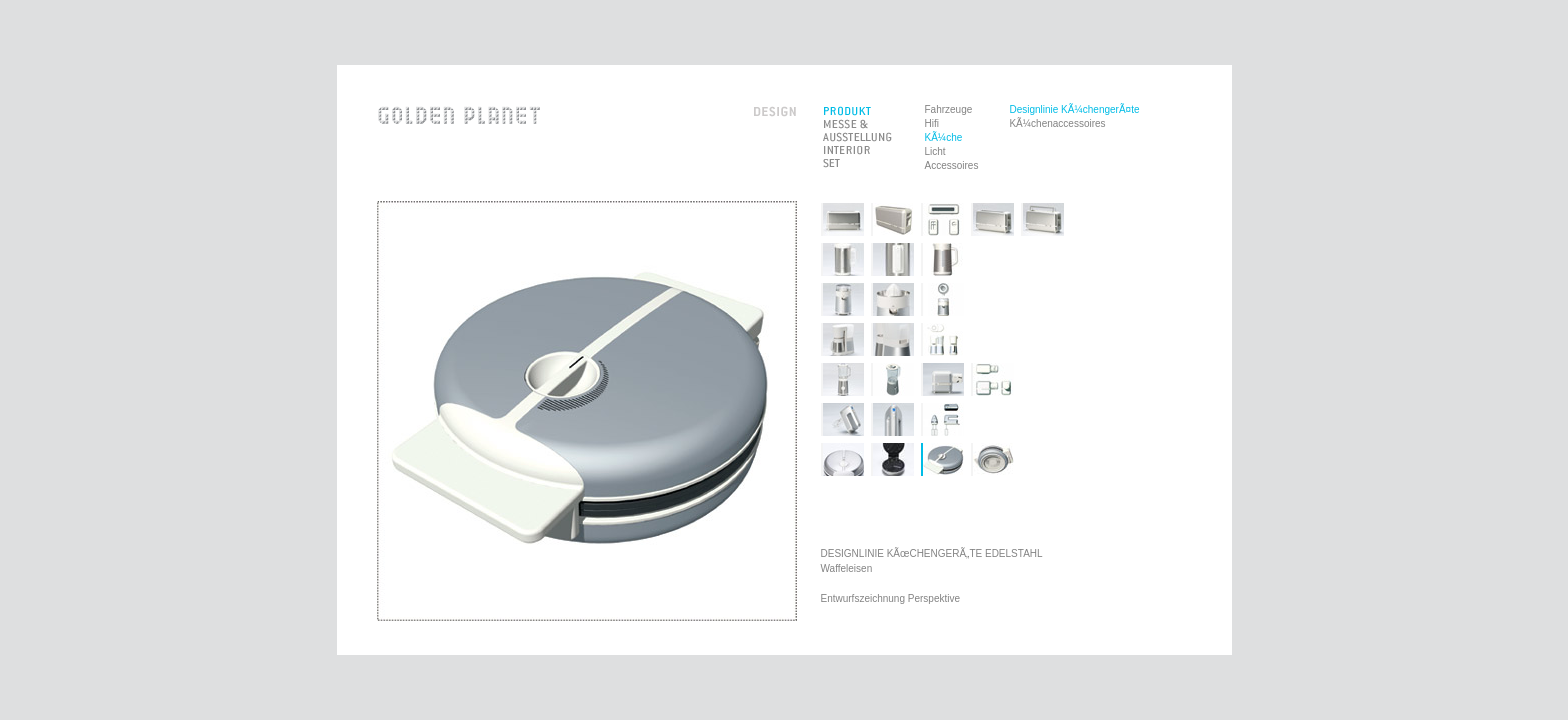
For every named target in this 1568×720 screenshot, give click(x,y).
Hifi (932, 123)
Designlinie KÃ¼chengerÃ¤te (1074, 109)
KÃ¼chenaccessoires (1057, 123)
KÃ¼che (944, 137)
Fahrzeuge (949, 109)
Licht (935, 151)
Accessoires (952, 165)
